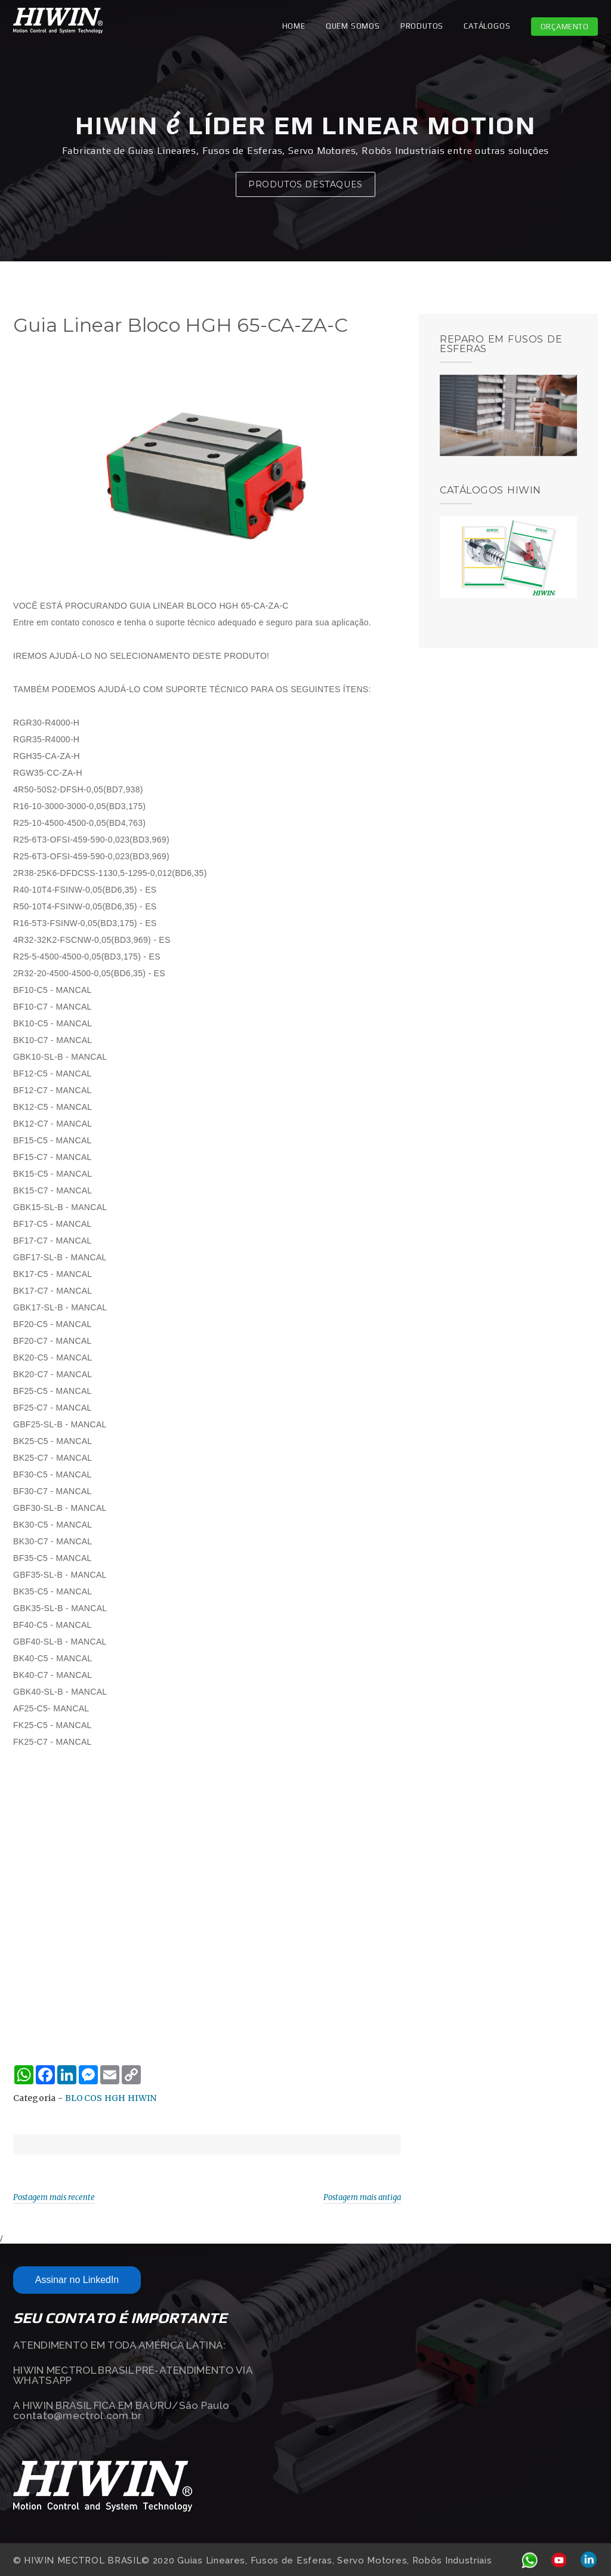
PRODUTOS (421, 25)
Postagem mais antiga (362, 2197)
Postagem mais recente (54, 2197)
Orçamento (565, 26)
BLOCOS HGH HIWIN (111, 2098)
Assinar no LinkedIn (77, 2280)
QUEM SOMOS (353, 25)
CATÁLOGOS (487, 25)
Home (294, 25)
